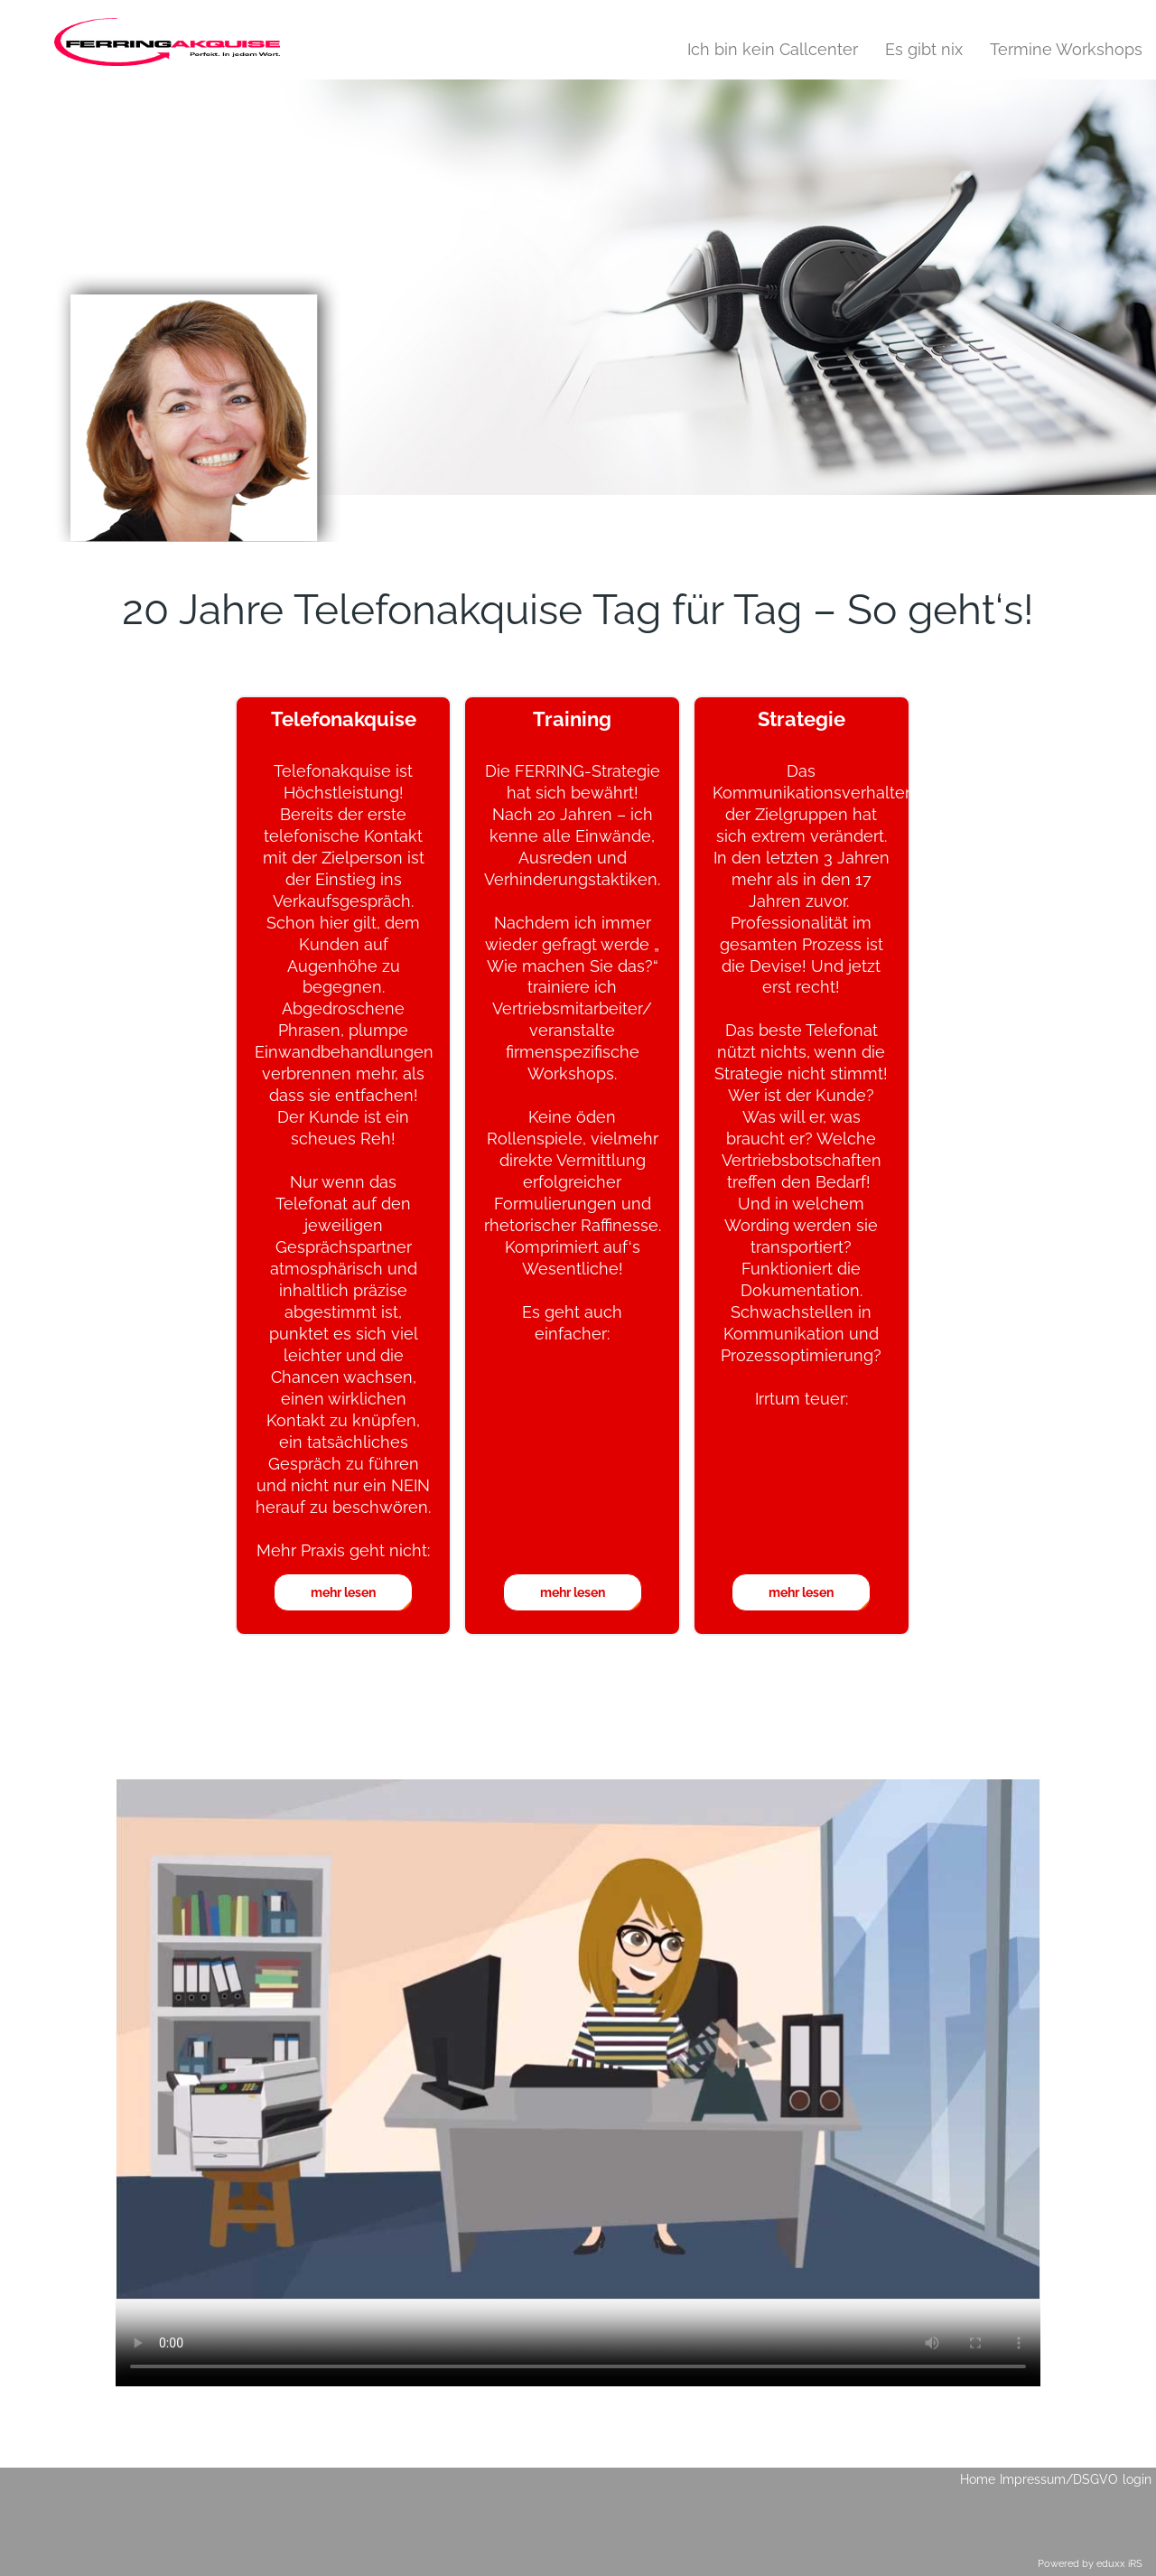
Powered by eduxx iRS (1090, 2564)
